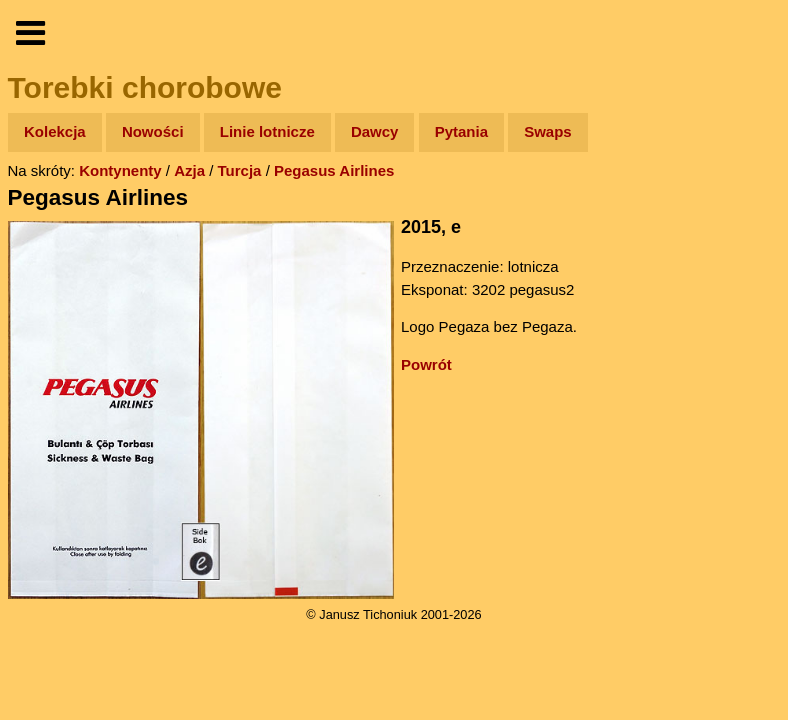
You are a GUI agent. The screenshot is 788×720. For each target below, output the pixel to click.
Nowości (153, 131)
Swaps (548, 131)
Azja (189, 170)
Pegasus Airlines (334, 170)
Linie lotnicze (267, 131)
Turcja (240, 170)
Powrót (426, 364)
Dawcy (375, 131)
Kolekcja (55, 131)
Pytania (461, 131)
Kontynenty (120, 170)
